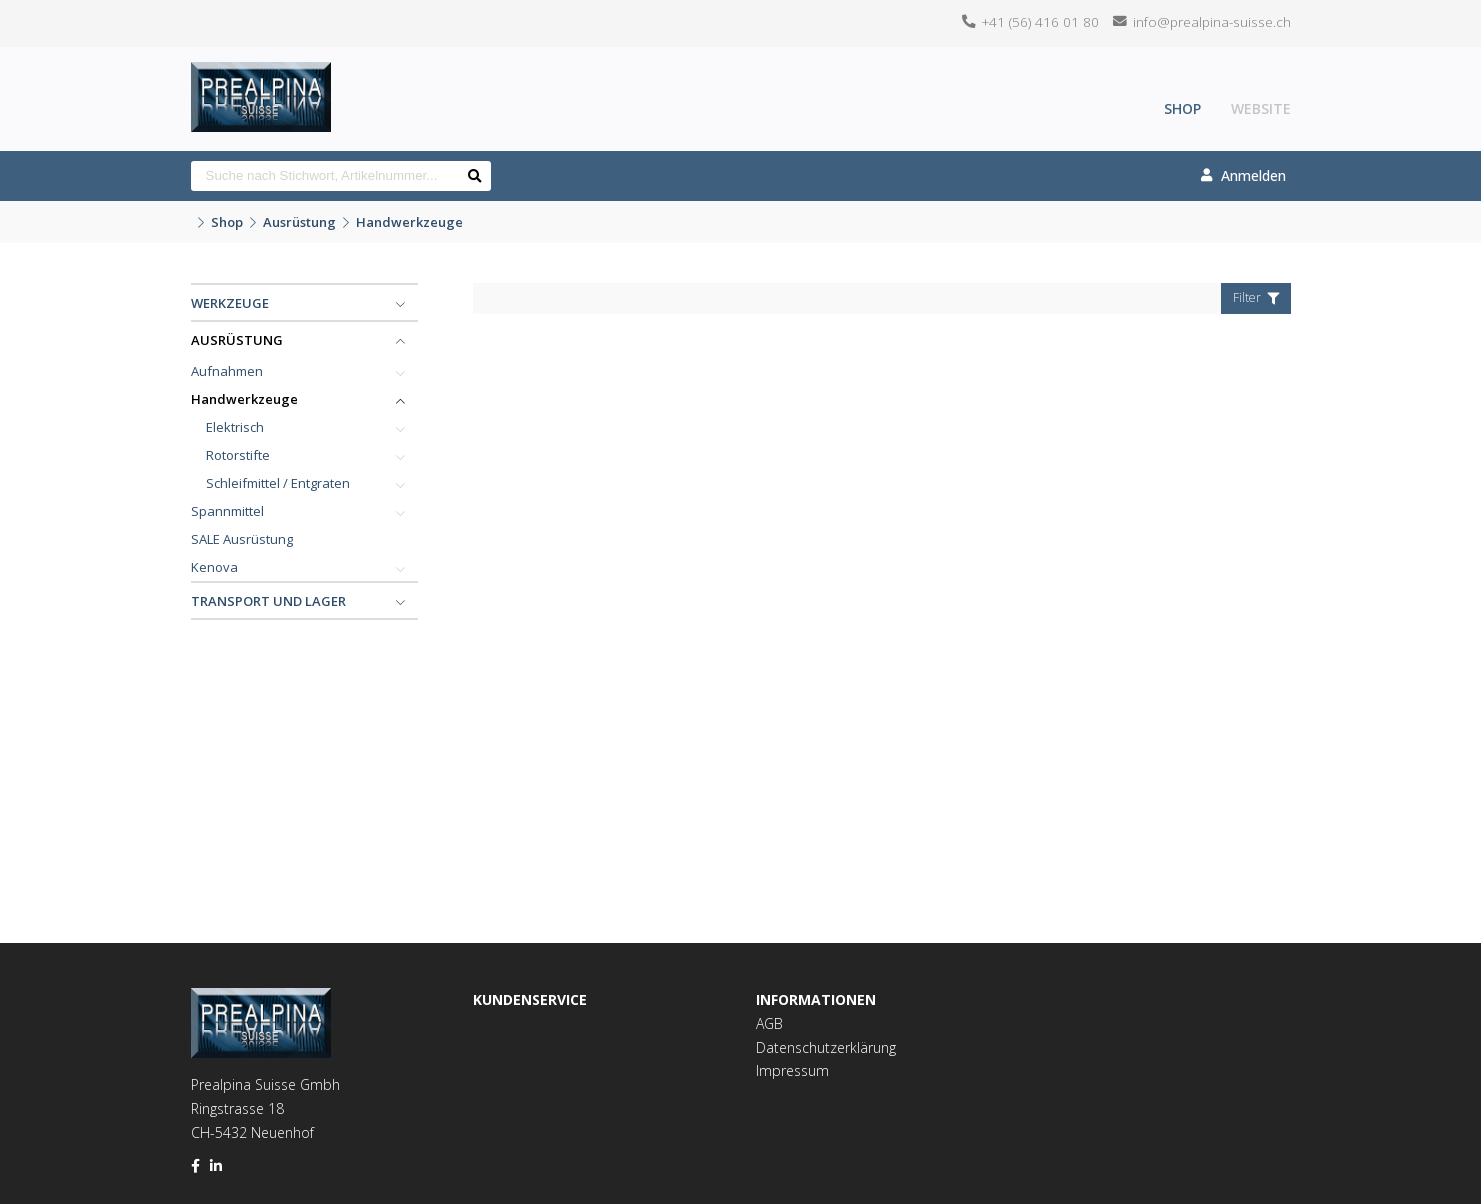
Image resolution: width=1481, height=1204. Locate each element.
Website (1261, 108)
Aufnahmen (227, 371)
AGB (769, 1023)
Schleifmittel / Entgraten (278, 483)
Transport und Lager (268, 601)
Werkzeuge (230, 303)
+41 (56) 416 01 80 (1040, 21)
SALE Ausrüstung (242, 539)
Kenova (214, 567)
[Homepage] (261, 75)
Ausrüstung (299, 222)
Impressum (792, 1070)
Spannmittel (227, 511)
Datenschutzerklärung (826, 1047)
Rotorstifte (238, 455)
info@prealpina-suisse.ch (1212, 21)
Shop (1182, 108)
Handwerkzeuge (409, 222)
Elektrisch (235, 427)
